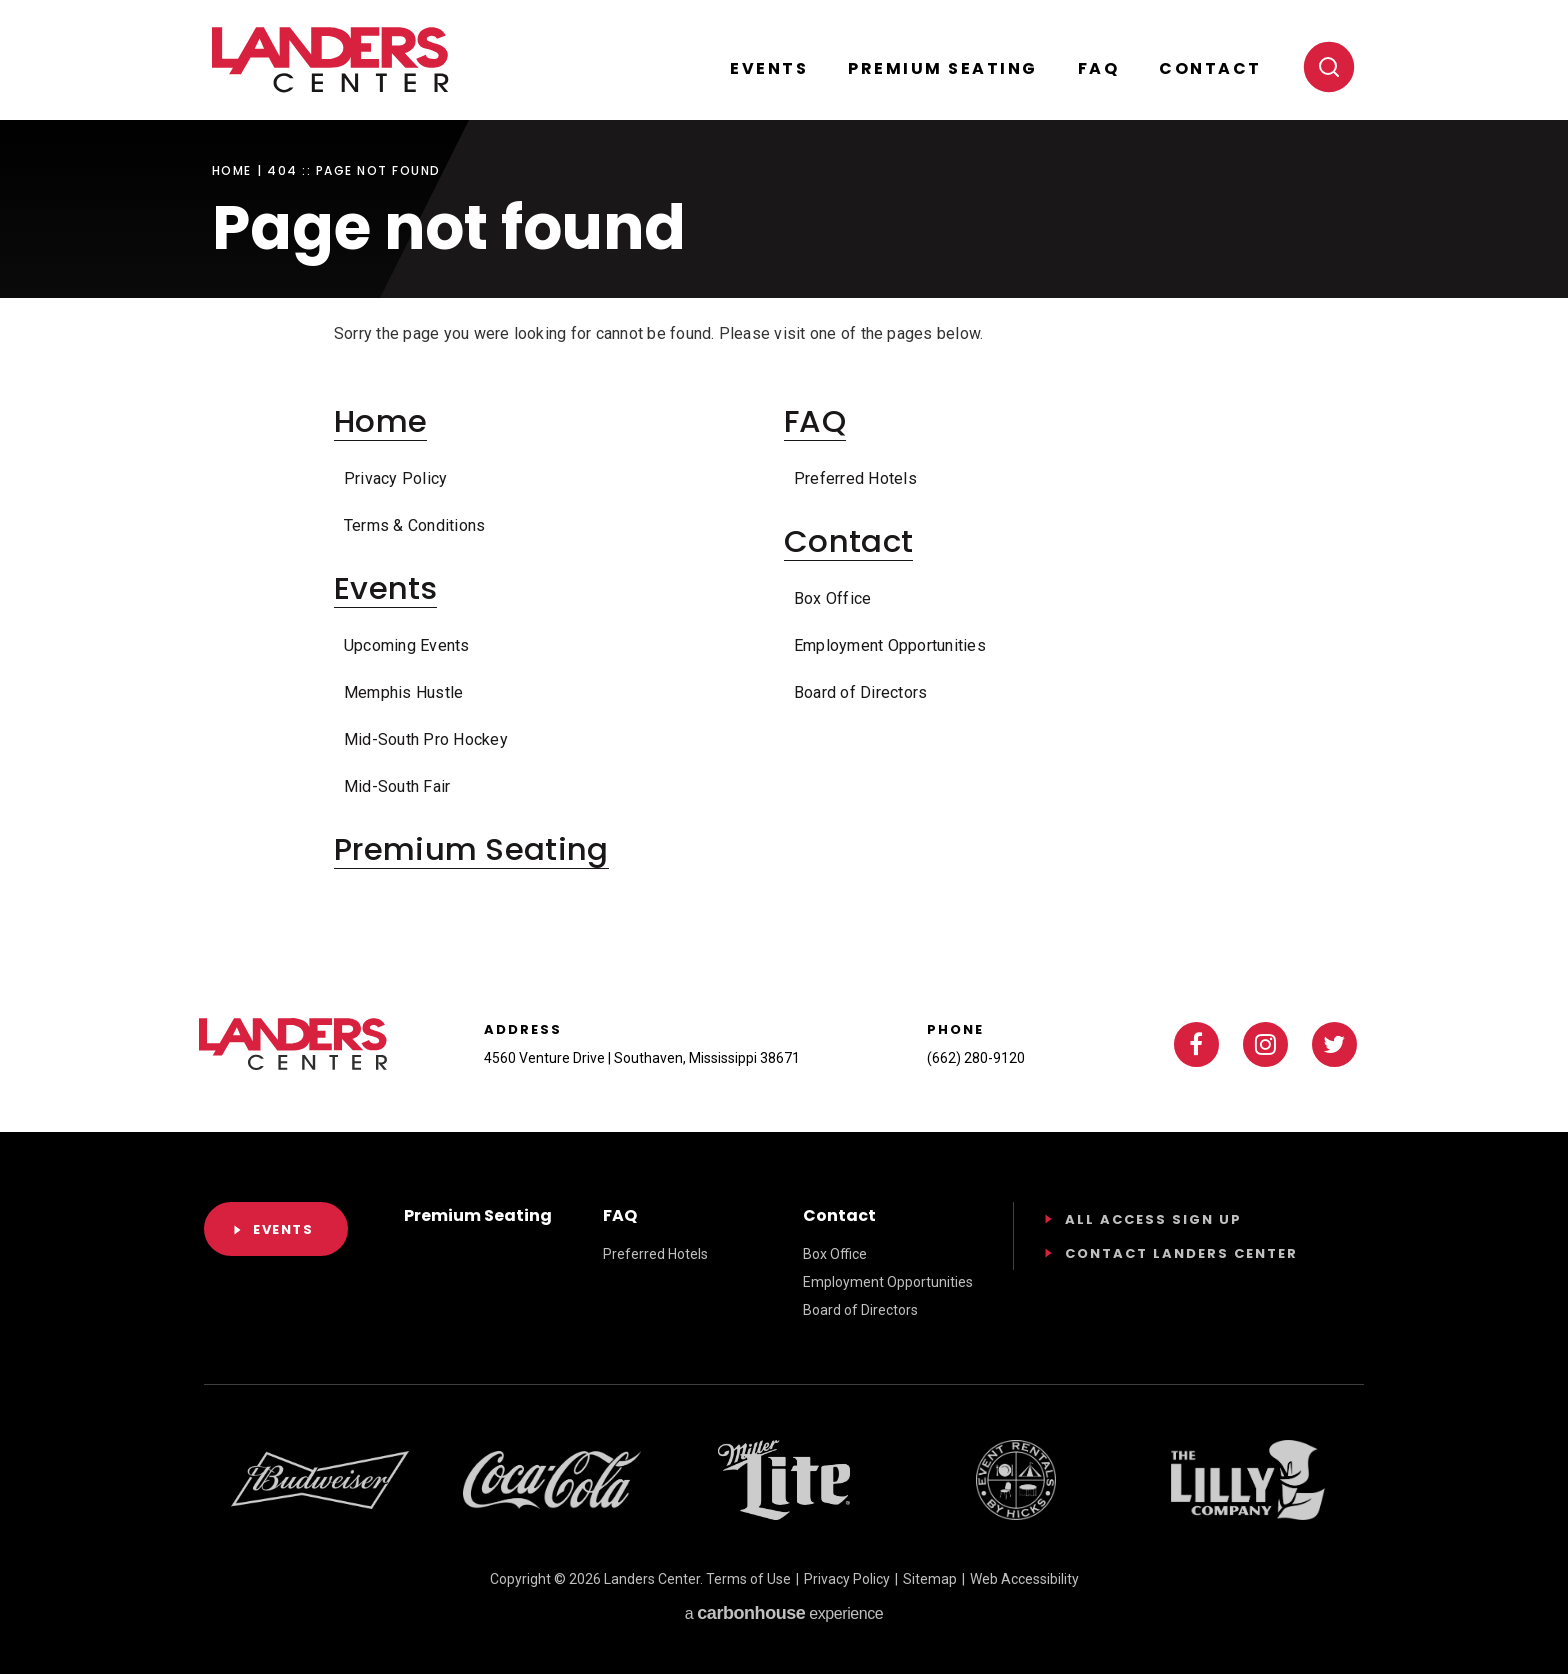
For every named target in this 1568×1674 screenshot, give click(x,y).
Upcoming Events (407, 645)
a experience (784, 1613)
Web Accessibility (1024, 1579)
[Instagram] (1265, 1044)
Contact (1210, 68)
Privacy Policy (395, 478)
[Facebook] (1196, 1044)
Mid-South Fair (397, 786)
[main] (784, 473)
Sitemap (930, 1579)
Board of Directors (860, 692)
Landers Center (330, 60)
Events (769, 68)
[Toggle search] (1329, 67)
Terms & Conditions (414, 525)
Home (232, 171)
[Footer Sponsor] (320, 1480)
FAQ (1099, 68)
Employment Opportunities (890, 645)
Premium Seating (943, 68)
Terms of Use (748, 1579)
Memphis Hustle (403, 692)
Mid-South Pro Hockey (426, 739)
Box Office (832, 598)
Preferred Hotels (855, 478)
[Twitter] (1334, 1044)
